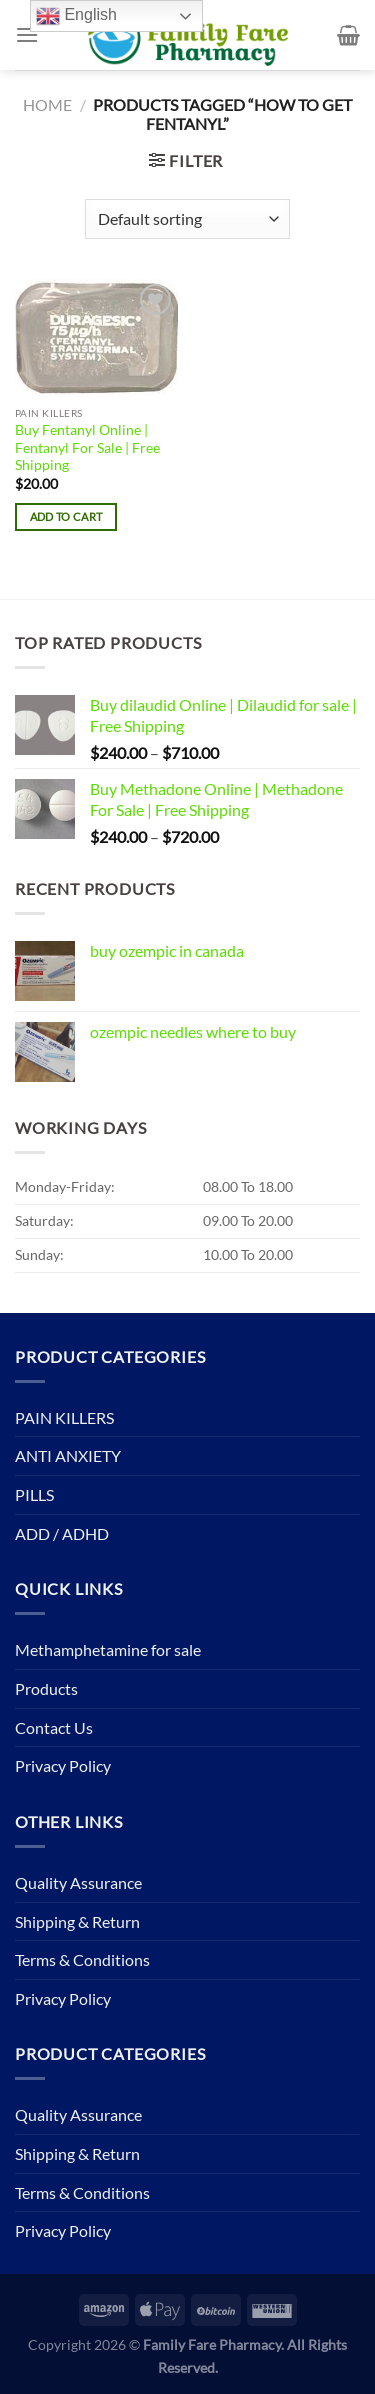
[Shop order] (187, 219)
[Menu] (27, 34)
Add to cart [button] (66, 516)
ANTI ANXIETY (68, 1455)
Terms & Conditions (82, 1959)
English (76, 16)
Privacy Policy (63, 1765)
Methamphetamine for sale (108, 1649)
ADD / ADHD (62, 1533)
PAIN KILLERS (64, 1417)
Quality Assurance (78, 1882)
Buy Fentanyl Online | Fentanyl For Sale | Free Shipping (87, 447)
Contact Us (54, 1727)
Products (46, 1688)
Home (47, 104)
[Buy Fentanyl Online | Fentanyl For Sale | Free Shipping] (96, 337)
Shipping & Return (77, 1921)
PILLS (34, 1494)
